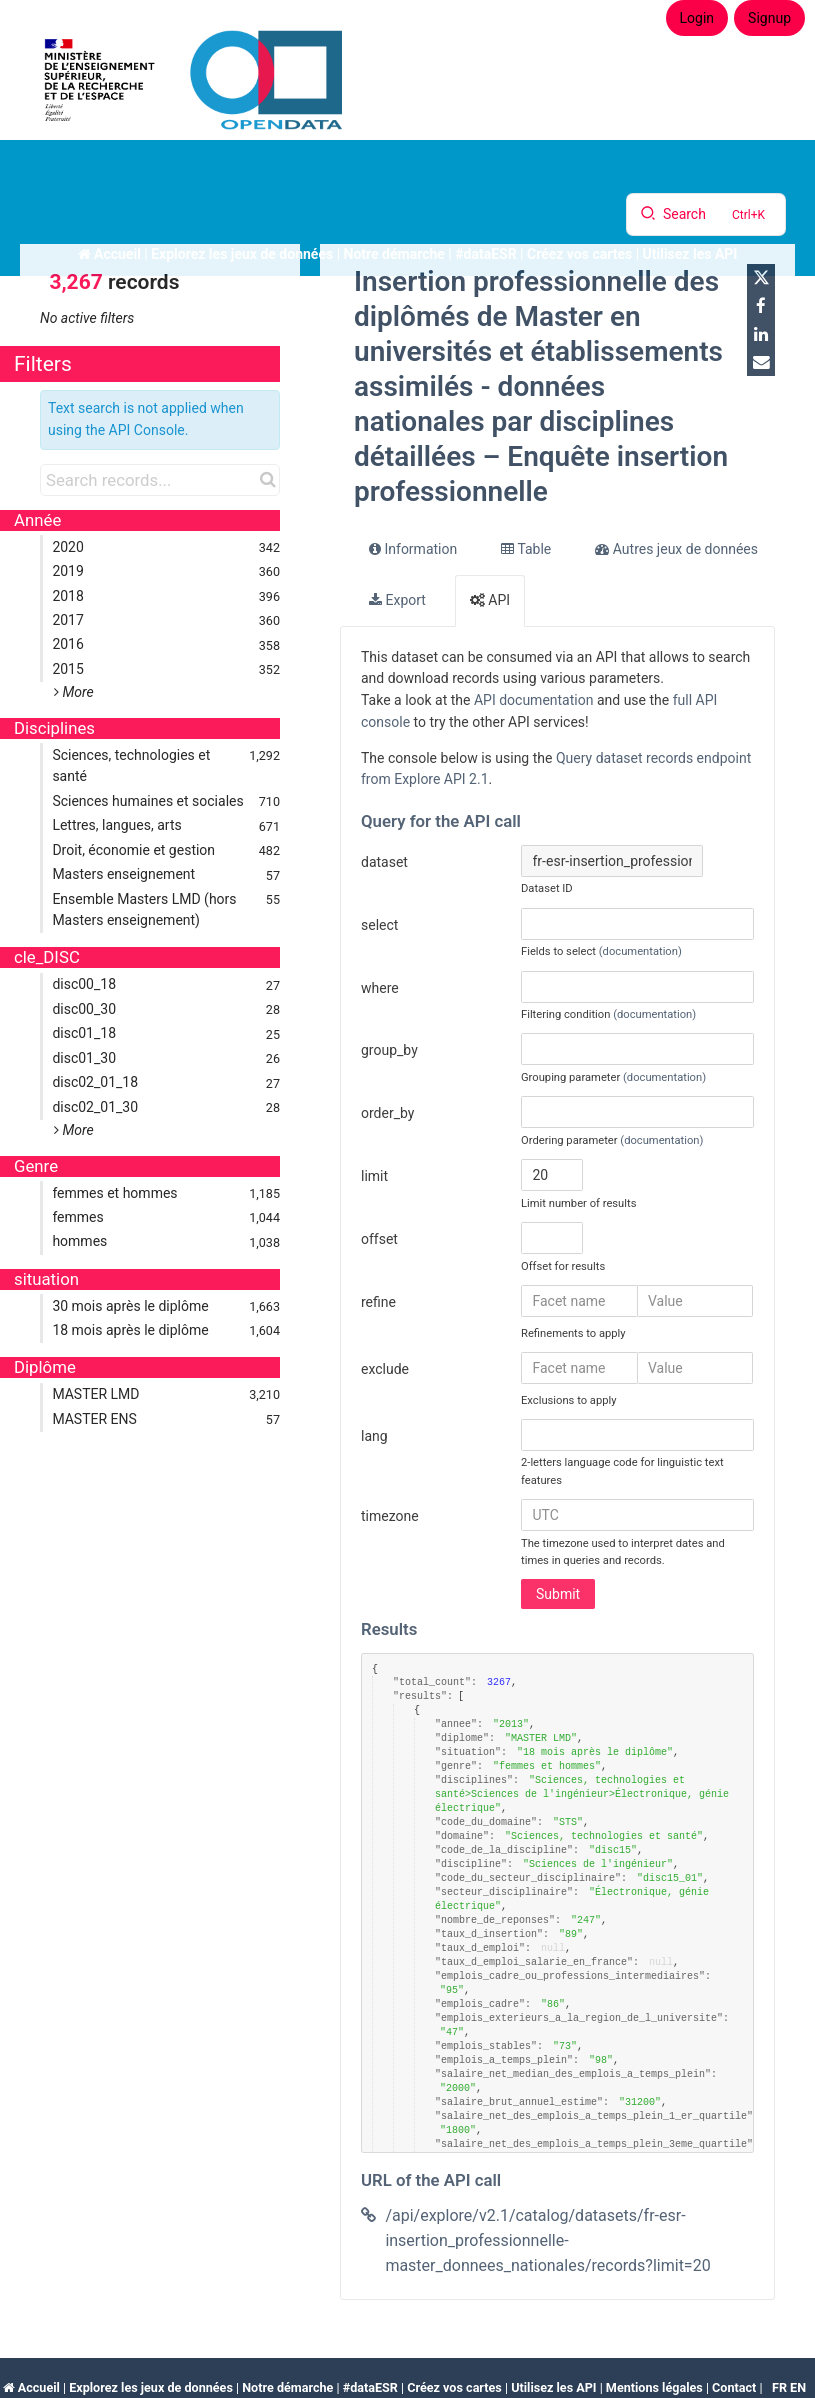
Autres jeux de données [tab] (676, 549)
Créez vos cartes (454, 2387)
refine (378, 1302)
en (798, 2387)
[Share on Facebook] (761, 306)
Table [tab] (526, 549)
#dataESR (370, 2387)
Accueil (39, 2387)
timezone (390, 1516)
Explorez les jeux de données (151, 2387)
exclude (385, 1369)
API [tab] (490, 600)
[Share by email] (761, 362)
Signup (769, 18)
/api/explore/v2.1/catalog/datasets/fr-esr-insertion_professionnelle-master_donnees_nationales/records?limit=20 (547, 2240)
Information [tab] (413, 549)
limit (374, 1176)
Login (697, 18)
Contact (734, 2387)
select (379, 925)
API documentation (534, 700)
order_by (387, 1113)
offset (379, 1239)
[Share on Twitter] (761, 278)
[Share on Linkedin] (761, 334)
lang (374, 1436)
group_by (389, 1050)
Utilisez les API (553, 2387)
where (380, 988)
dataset (384, 862)
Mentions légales (654, 2387)
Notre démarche (287, 2387)
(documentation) (640, 951)
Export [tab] (397, 600)
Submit (558, 1594)
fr (779, 2387)
